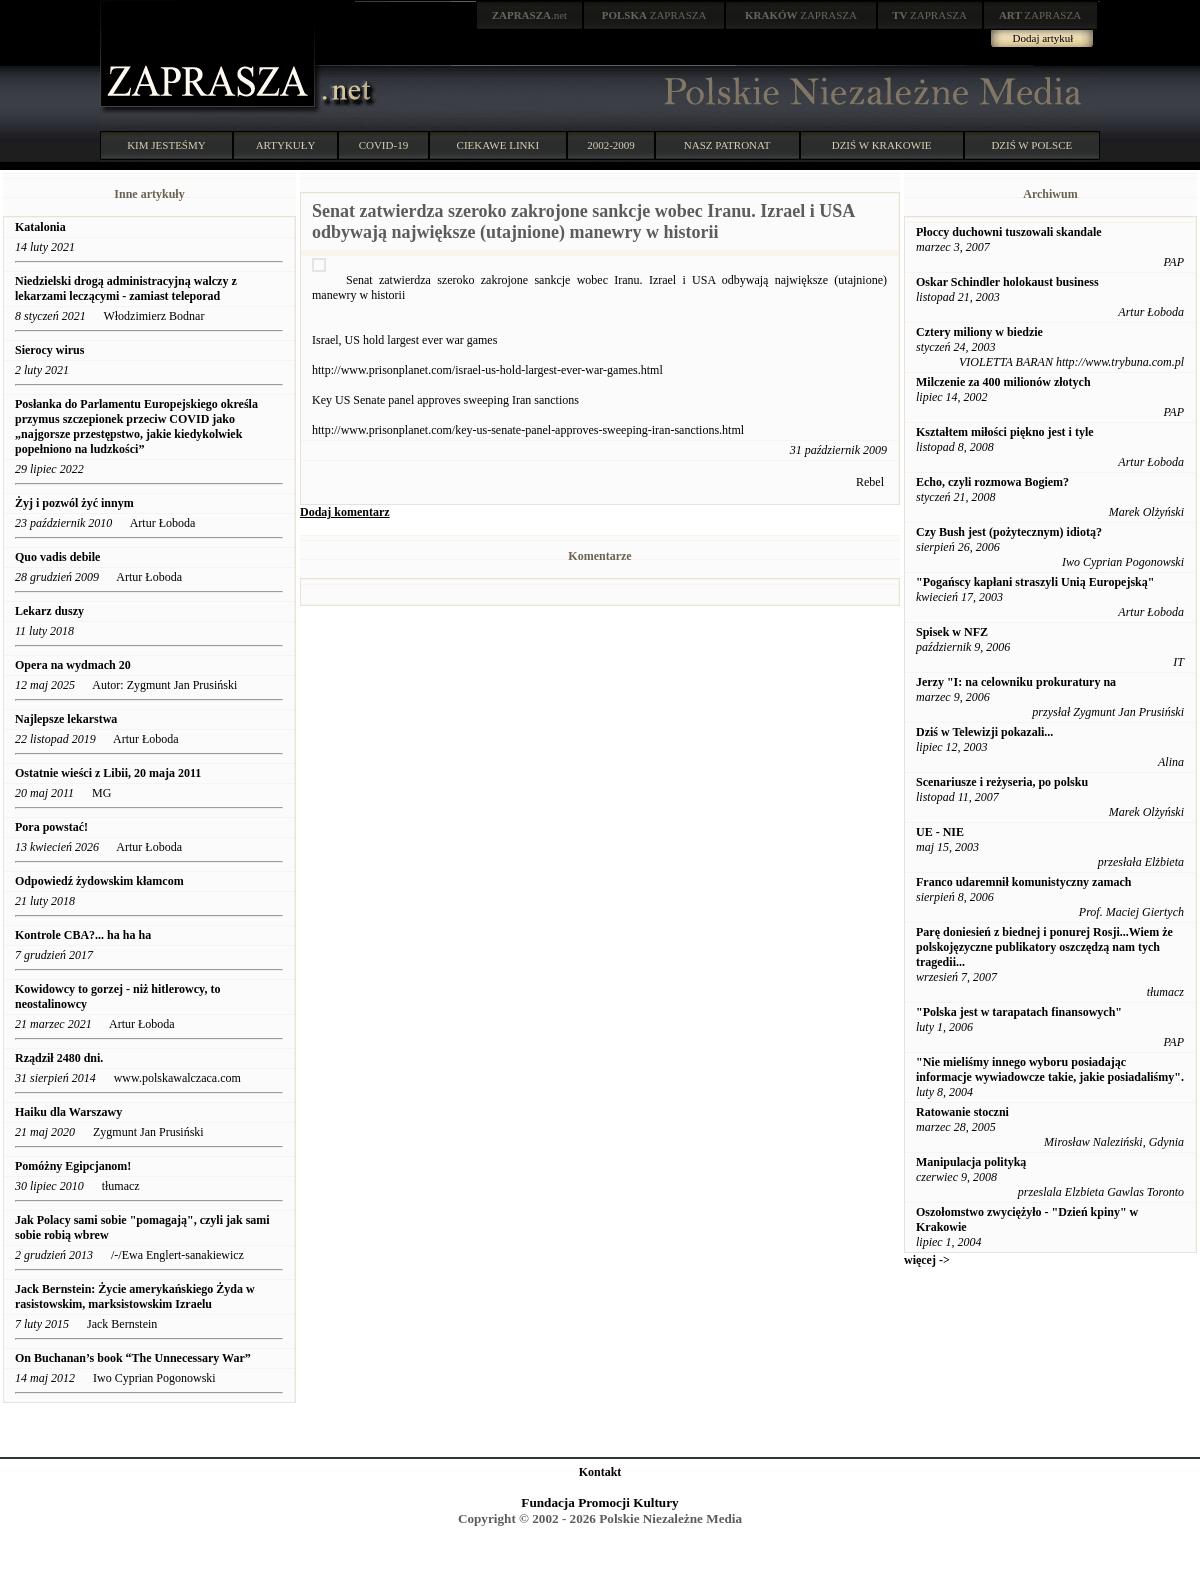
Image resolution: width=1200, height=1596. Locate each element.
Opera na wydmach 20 (73, 665)
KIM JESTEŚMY (166, 145)
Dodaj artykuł (1043, 38)
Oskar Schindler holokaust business (1007, 282)
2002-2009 (611, 145)
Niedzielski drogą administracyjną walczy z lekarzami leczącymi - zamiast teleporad (126, 288)
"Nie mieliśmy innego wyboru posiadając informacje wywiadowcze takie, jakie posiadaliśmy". (1050, 1069)
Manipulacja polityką (971, 1162)
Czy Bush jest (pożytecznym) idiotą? (1009, 532)
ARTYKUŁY (286, 145)
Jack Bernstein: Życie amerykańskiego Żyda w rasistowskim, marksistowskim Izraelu (135, 1296)
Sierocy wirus (49, 350)
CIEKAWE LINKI (498, 145)
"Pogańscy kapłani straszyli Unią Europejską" (1035, 582)
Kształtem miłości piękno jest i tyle (1005, 432)
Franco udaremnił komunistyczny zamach (1023, 882)
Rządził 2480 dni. (59, 1058)
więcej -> (927, 1260)
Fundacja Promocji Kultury (599, 1502)
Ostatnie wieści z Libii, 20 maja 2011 (108, 773)
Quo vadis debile (59, 557)
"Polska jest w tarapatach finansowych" (1019, 1012)
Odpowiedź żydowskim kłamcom (99, 881)
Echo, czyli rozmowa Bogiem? (992, 482)
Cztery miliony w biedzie (979, 332)
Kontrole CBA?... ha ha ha (83, 935)
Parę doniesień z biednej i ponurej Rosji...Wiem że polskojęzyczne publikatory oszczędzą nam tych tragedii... (1044, 947)
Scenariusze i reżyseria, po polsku (1002, 782)
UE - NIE (940, 832)
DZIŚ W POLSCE (1031, 145)
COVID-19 (384, 145)
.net (530, 15)
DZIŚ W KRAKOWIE (882, 145)
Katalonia (40, 227)
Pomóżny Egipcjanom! (73, 1166)
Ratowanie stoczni (962, 1112)
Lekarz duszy (49, 611)
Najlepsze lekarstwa (66, 719)
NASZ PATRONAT (727, 145)
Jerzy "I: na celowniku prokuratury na (1016, 682)
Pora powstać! (51, 827)
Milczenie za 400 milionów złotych (1003, 382)
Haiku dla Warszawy (68, 1112)
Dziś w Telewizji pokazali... (984, 732)
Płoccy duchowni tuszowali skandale (1009, 232)
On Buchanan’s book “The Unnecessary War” (134, 1358)
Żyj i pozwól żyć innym (74, 503)
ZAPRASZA (654, 15)
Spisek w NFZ (952, 632)
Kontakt (600, 1472)
